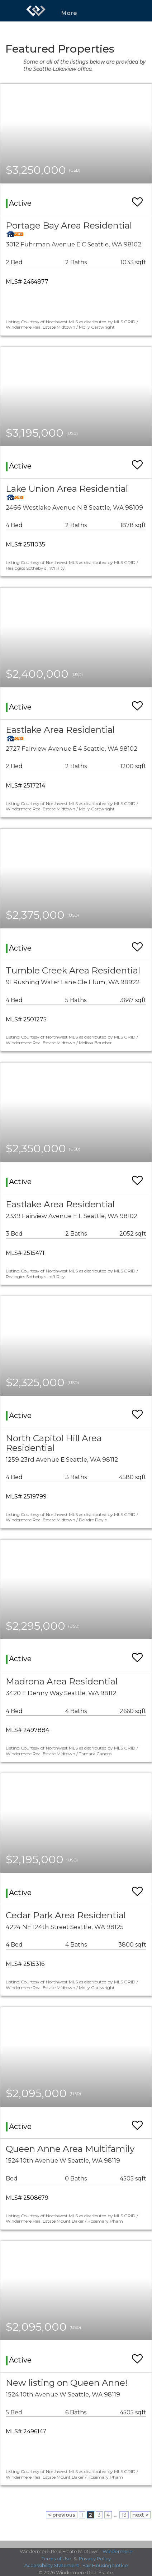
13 (124, 2515)
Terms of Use (56, 2558)
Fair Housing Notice (105, 2565)
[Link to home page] (36, 10)
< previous (61, 2515)
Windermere (118, 2551)
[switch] (137, 198)
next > (140, 2515)
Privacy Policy (95, 2558)
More (69, 13)
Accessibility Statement (51, 2565)
